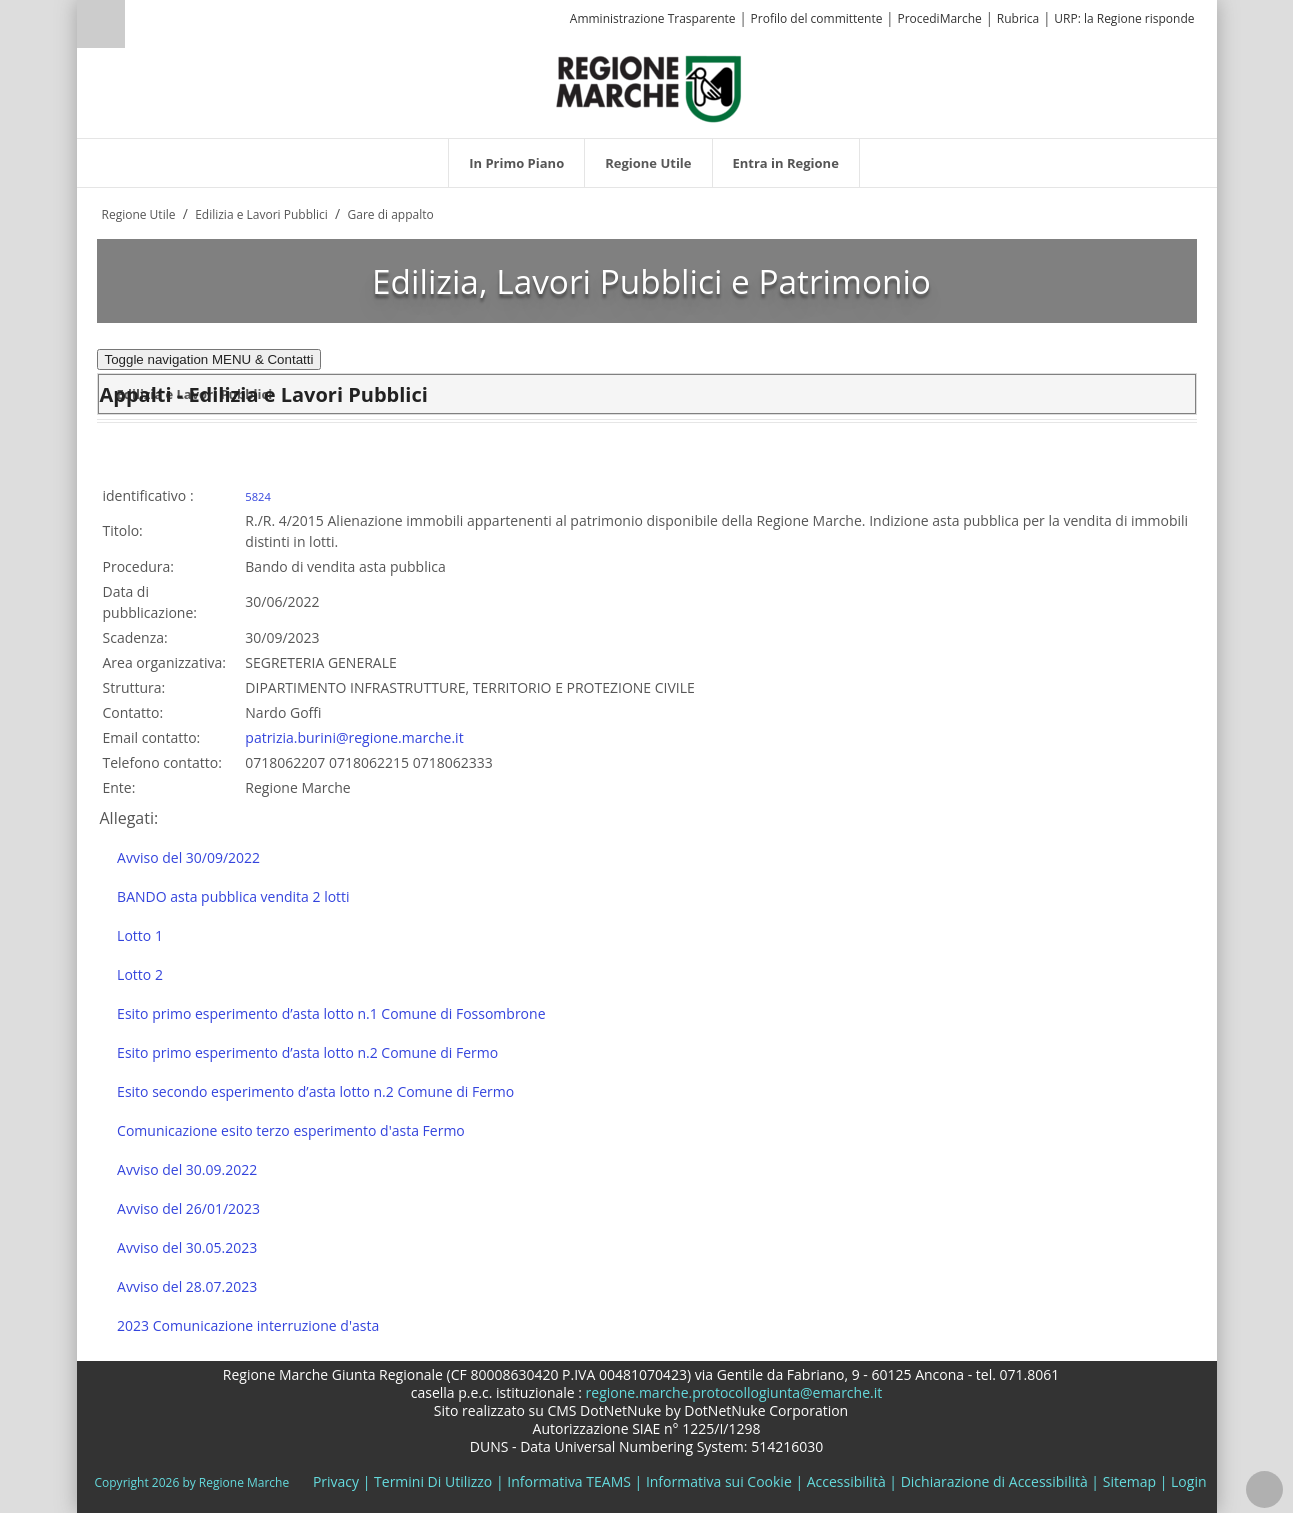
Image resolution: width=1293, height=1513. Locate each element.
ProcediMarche (939, 18)
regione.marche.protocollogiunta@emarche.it (732, 1392)
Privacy (336, 1481)
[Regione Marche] (649, 87)
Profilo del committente (817, 18)
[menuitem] (516, 163)
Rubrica (1018, 18)
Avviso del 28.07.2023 (187, 1286)
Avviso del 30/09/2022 (188, 857)
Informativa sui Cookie (719, 1481)
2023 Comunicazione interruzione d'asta (248, 1325)
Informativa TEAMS (569, 1481)
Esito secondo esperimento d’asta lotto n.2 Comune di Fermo (315, 1091)
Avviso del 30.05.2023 (187, 1247)
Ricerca (101, 24)
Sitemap (1129, 1481)
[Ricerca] (139, 26)
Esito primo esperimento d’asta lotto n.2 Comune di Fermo (307, 1052)
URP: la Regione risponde (1124, 18)
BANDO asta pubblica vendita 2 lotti (233, 896)
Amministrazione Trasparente (653, 18)
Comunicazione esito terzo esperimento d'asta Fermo (291, 1130)
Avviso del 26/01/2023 (188, 1208)
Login (1188, 1481)
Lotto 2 (140, 974)
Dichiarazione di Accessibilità (994, 1481)
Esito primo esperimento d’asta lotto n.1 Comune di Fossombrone (331, 1013)
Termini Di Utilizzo (433, 1481)
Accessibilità (846, 1481)
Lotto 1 (140, 935)
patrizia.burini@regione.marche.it (354, 737)
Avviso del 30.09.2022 (187, 1169)
